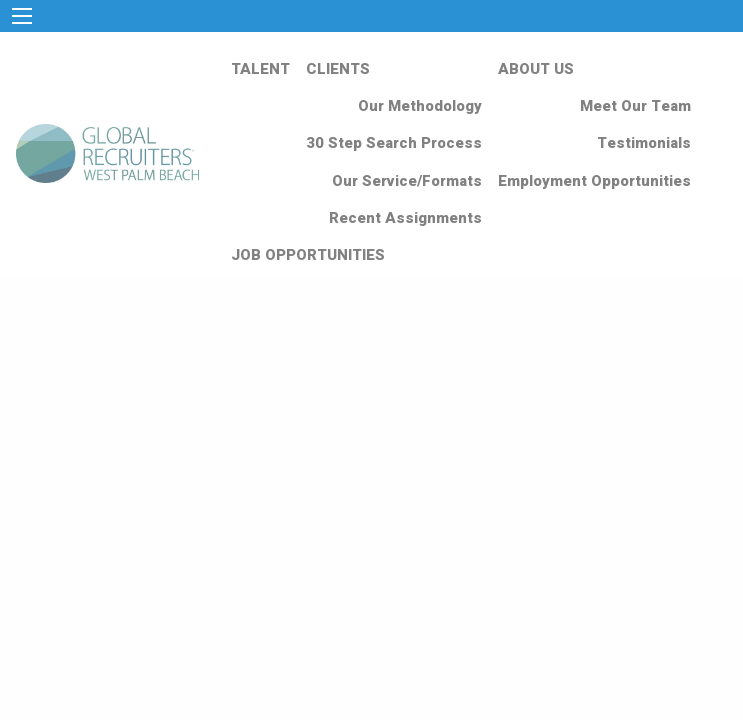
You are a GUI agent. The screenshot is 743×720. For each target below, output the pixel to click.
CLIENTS (338, 69)
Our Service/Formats (407, 181)
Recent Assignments (405, 218)
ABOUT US (536, 69)
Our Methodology (420, 106)
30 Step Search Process (394, 143)
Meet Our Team (635, 106)
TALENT (260, 69)
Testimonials (644, 143)
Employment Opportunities (594, 181)
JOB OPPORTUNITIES (308, 255)
